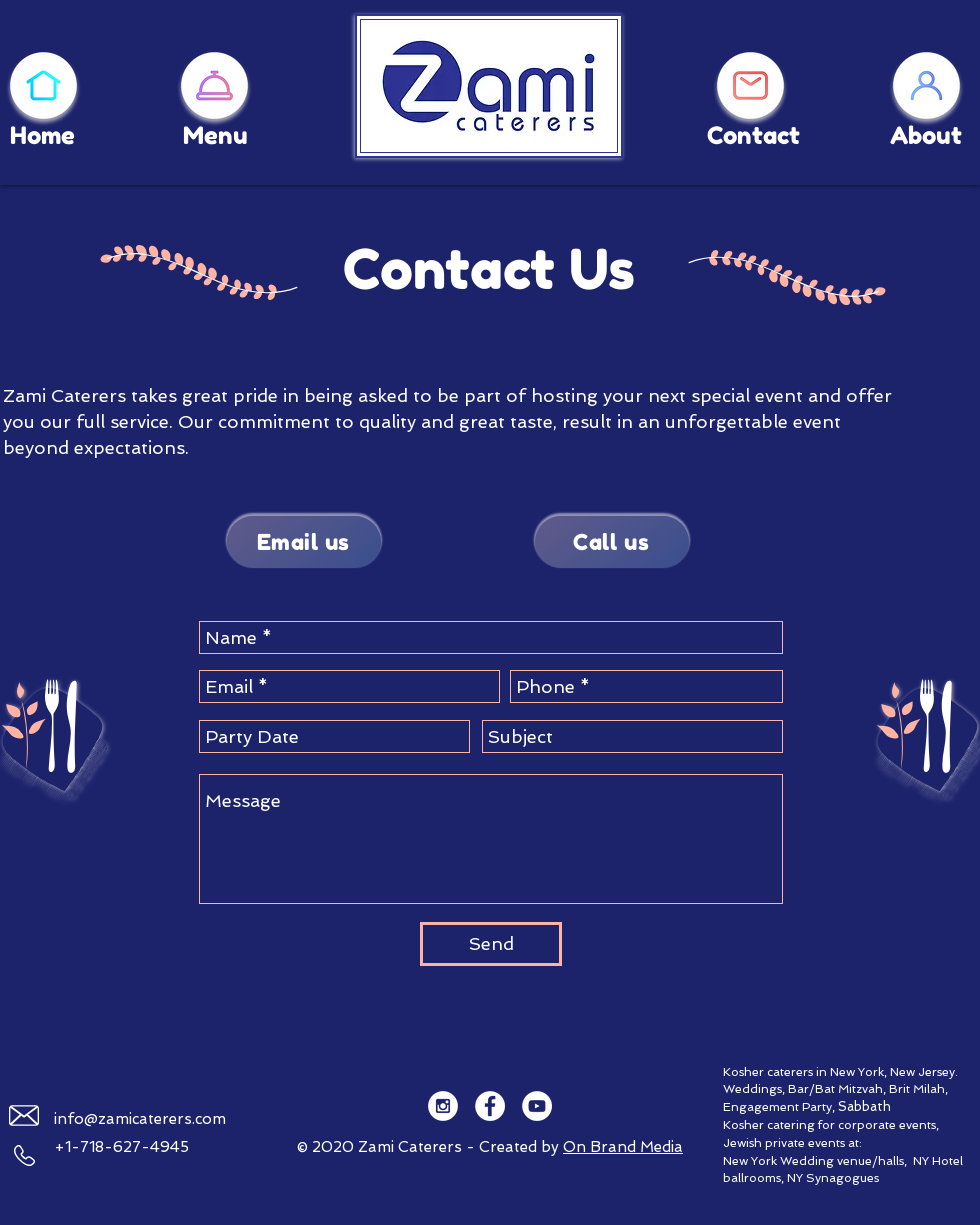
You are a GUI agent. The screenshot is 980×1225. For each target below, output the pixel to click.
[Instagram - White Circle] (443, 1106)
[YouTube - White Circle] (537, 1106)
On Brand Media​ (623, 1147)
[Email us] (304, 542)
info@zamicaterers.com (140, 1119)
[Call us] (612, 542)
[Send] (491, 944)
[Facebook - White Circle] (490, 1106)
